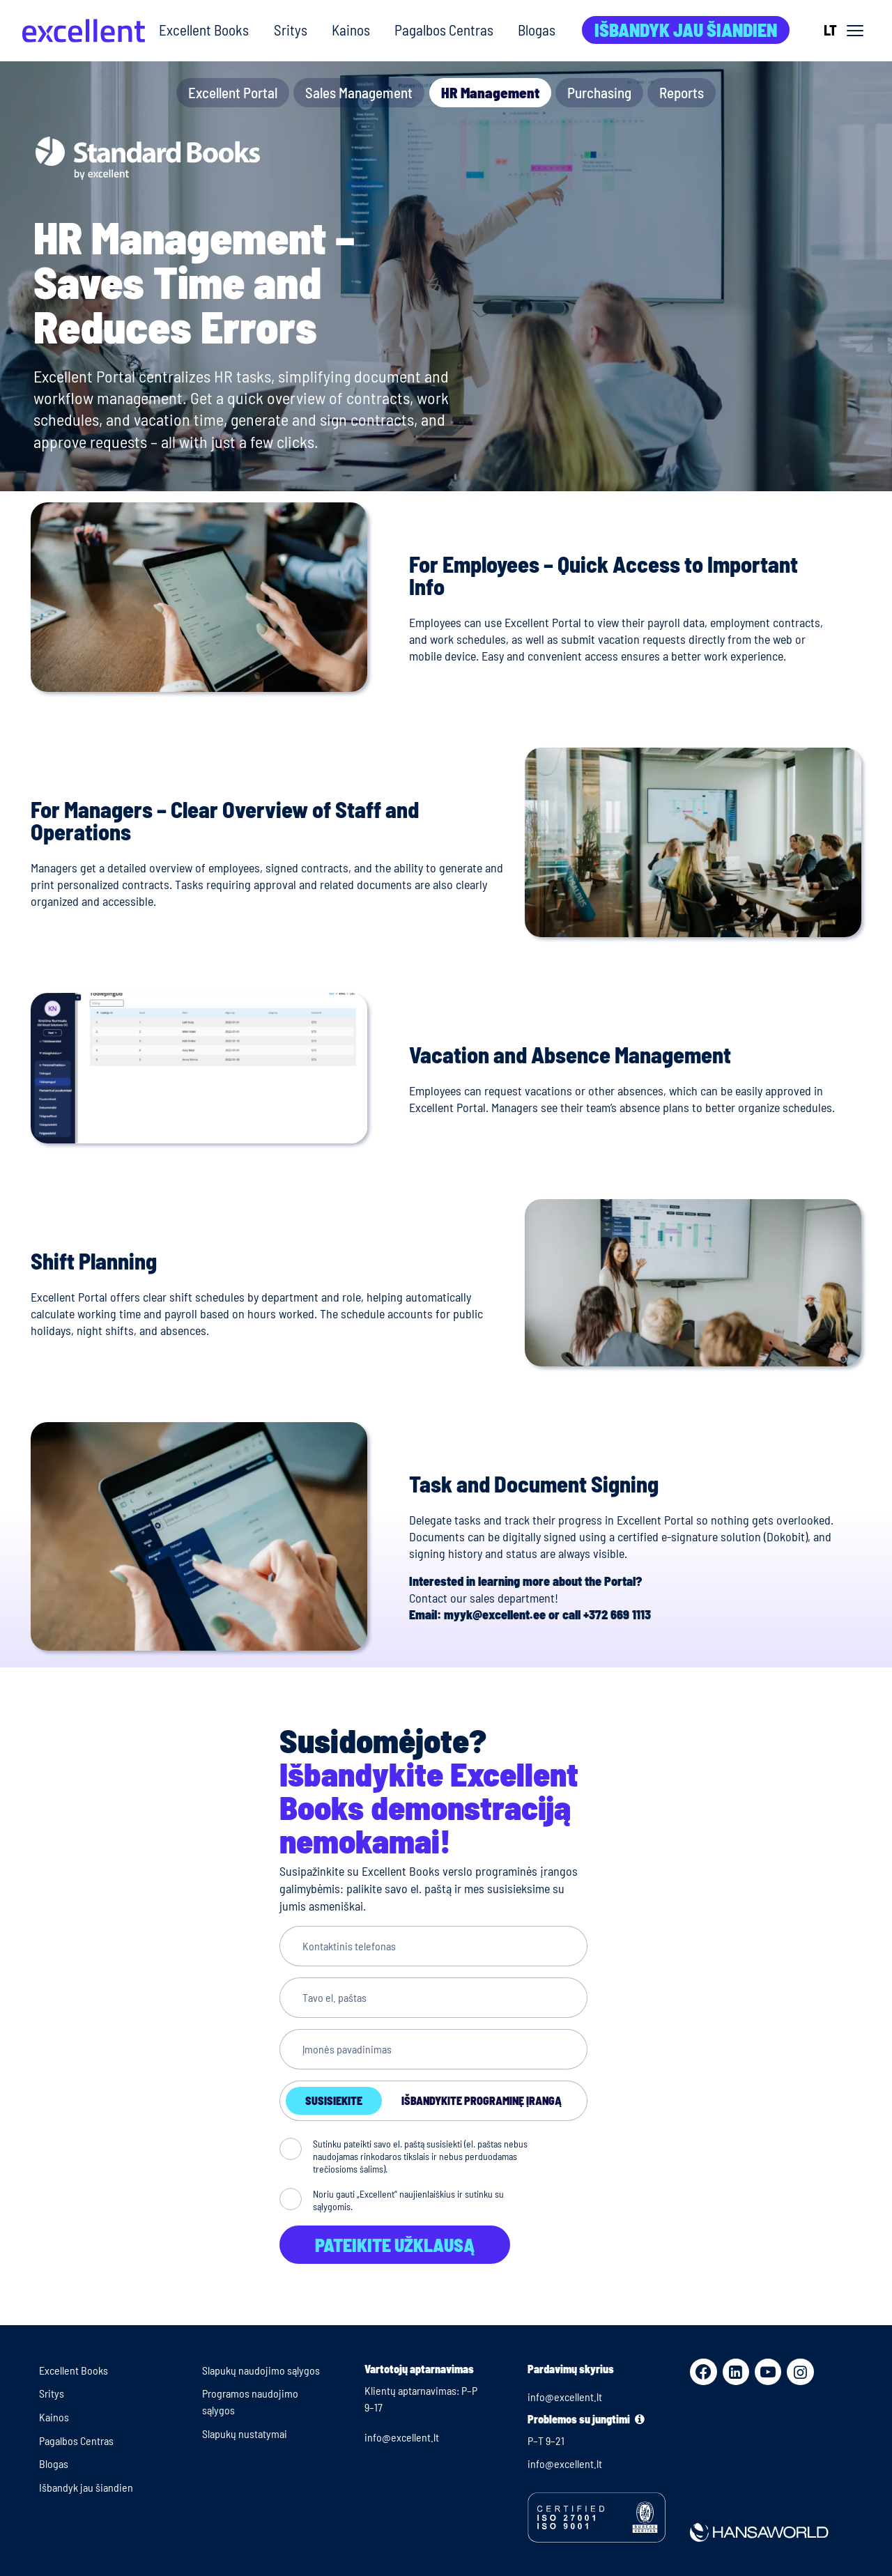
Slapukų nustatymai (244, 2433)
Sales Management (359, 92)
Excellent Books (204, 29)
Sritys (290, 29)
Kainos (351, 29)
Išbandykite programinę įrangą (481, 2100)
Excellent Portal (232, 92)
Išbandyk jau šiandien (685, 29)
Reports (681, 92)
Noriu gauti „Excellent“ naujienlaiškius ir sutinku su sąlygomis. (408, 2200)
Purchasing (599, 92)
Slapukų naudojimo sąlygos (261, 2370)
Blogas (536, 29)
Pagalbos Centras (443, 29)
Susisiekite (333, 2100)
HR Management (490, 92)
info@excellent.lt (401, 2437)
